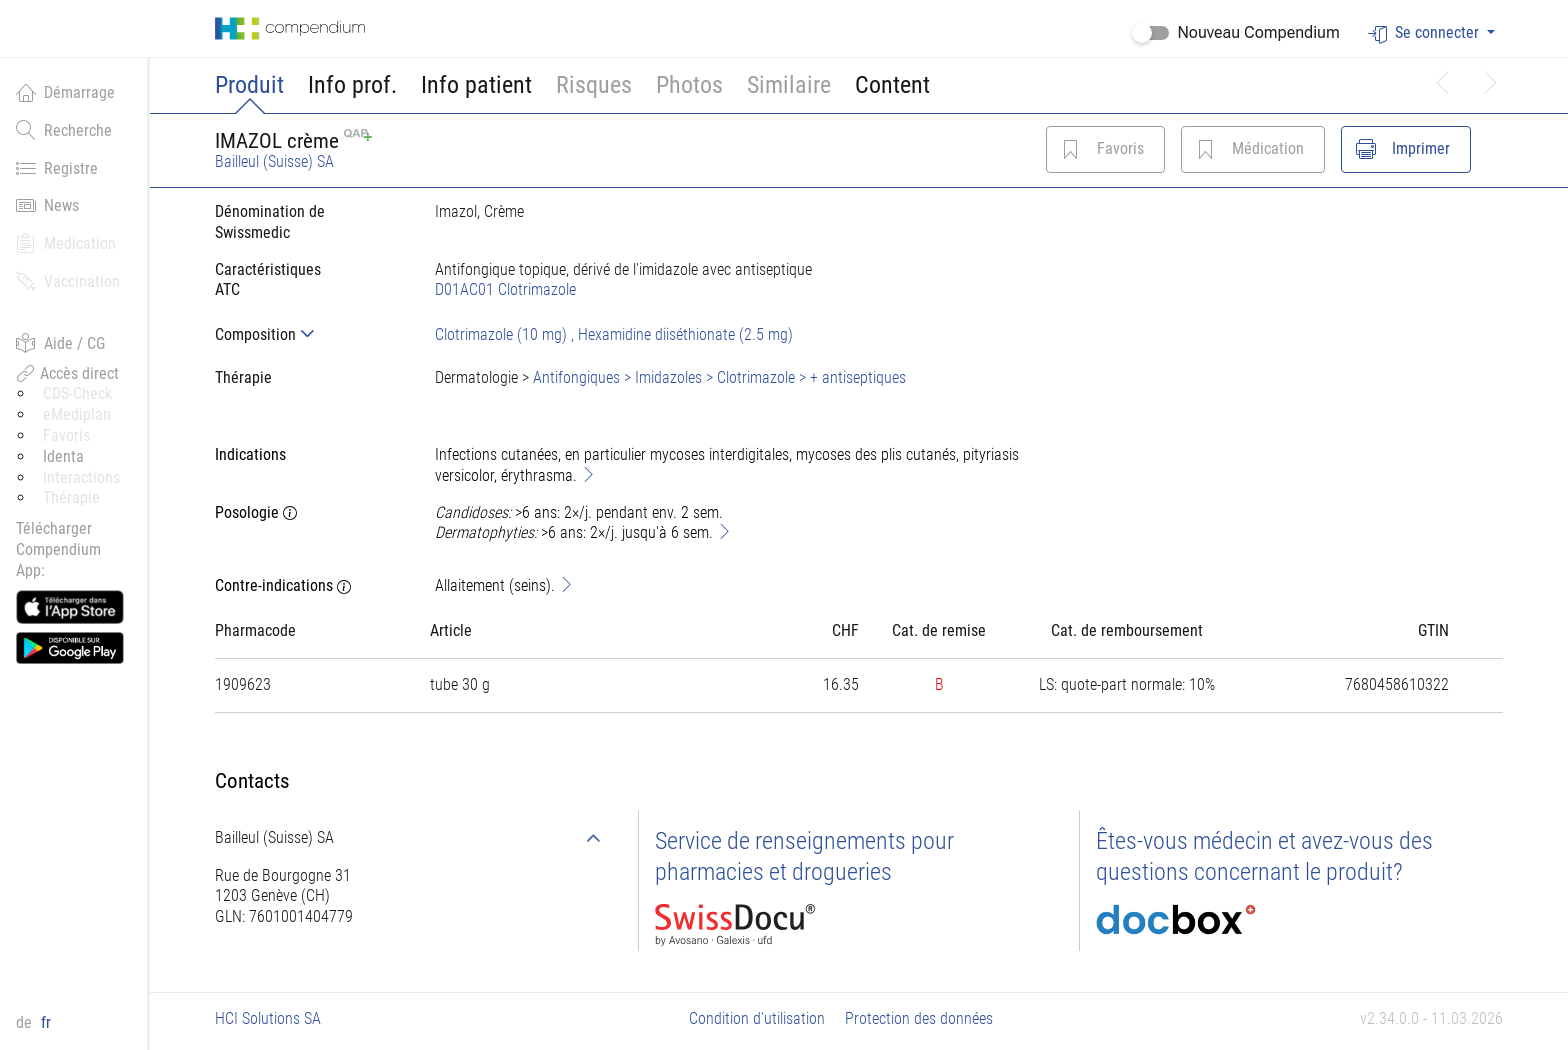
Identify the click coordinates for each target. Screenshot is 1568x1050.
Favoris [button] (66, 435)
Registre (57, 168)
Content (892, 85)
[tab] (309, 334)
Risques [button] (594, 85)
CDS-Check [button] (77, 393)
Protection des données (919, 1018)
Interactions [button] (81, 477)
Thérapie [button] (71, 497)
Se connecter (1425, 33)
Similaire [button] (789, 85)
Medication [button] (66, 243)
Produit (249, 85)
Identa (63, 456)
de (26, 1022)
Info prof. (352, 85)
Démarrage (65, 92)
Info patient (476, 85)
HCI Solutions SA (268, 1018)
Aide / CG (60, 343)
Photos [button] (689, 85)
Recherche (64, 130)
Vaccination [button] (68, 281)
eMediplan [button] (77, 414)
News (47, 205)
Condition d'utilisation (757, 1018)
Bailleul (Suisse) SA (274, 161)
